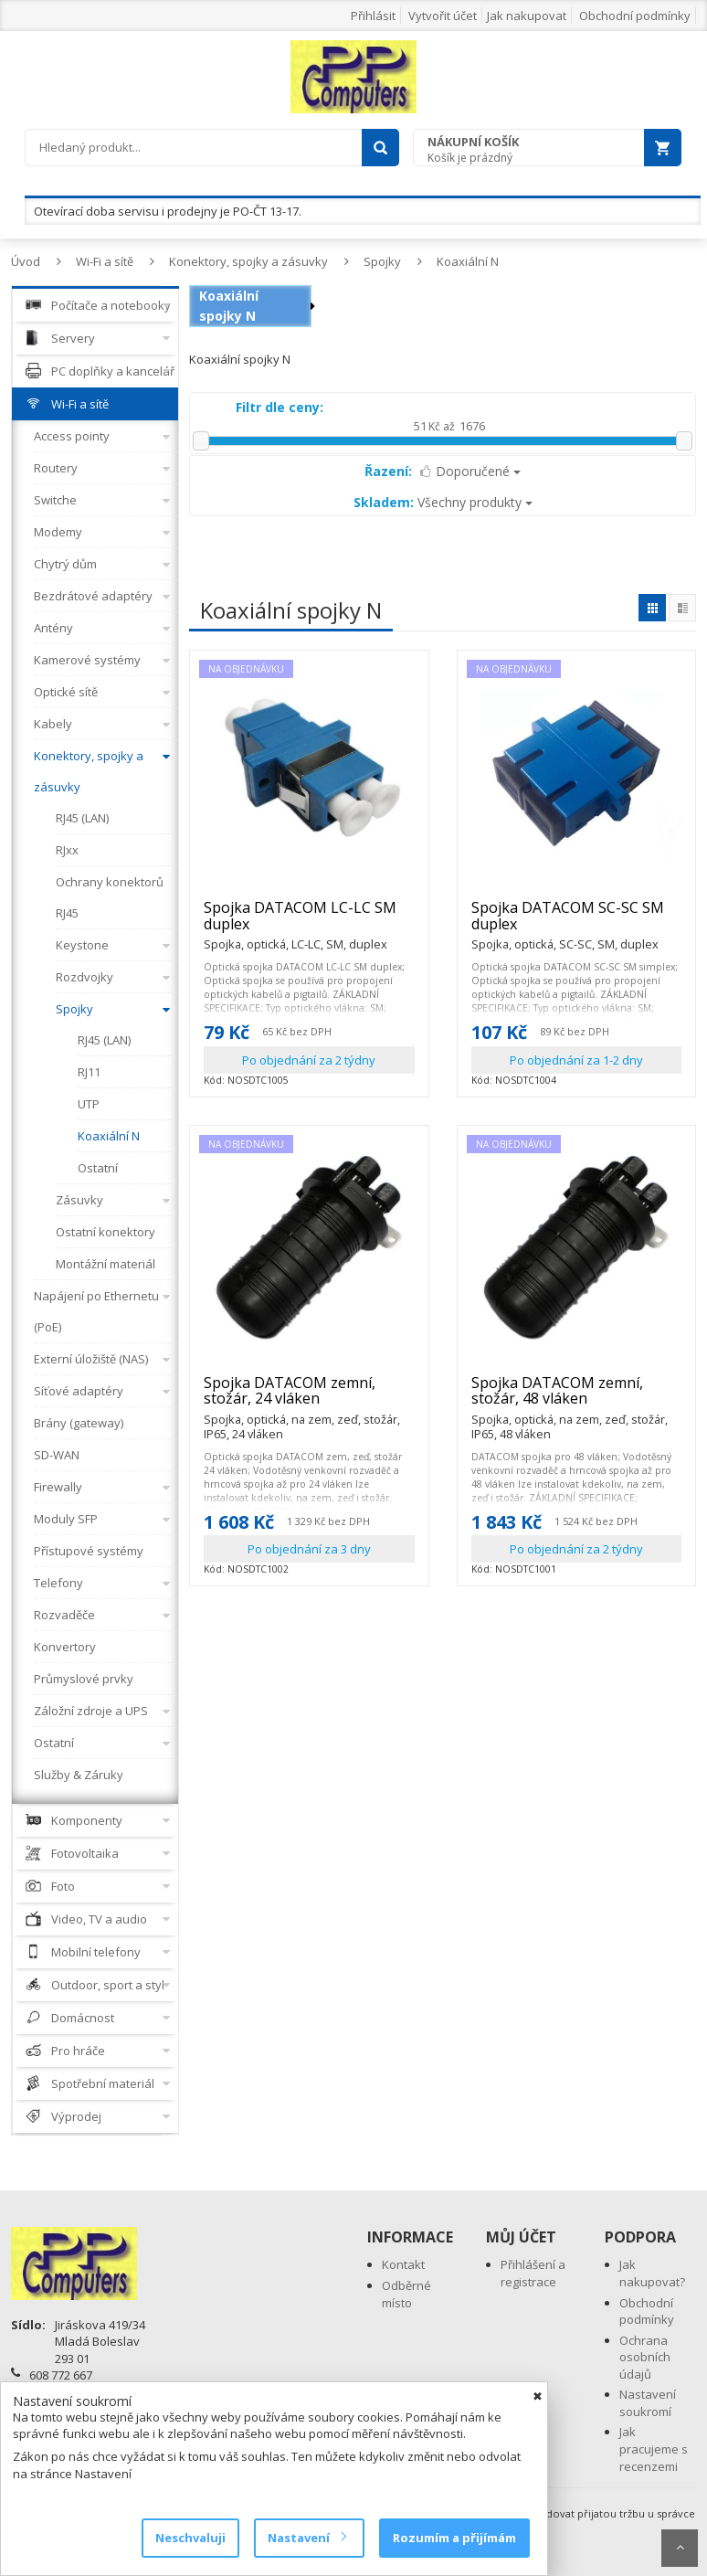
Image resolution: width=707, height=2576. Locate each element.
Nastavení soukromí (647, 2403)
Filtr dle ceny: (279, 407)
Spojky (382, 261)
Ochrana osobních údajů (644, 2357)
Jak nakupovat (526, 15)
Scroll (679, 2548)
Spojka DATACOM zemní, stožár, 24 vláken (309, 1399)
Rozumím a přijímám (454, 2537)
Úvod (25, 261)
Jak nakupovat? (652, 2273)
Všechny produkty (443, 502)
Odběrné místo (406, 2294)
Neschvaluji (190, 2537)
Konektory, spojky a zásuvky (248, 261)
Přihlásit (373, 15)
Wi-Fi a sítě (104, 261)
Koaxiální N (468, 261)
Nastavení (306, 2537)
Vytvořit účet (442, 15)
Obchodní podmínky (635, 15)
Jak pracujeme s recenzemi (653, 2448)
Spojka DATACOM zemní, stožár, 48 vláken (576, 1399)
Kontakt (403, 2264)
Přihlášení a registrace (533, 2273)
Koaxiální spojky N (229, 305)
